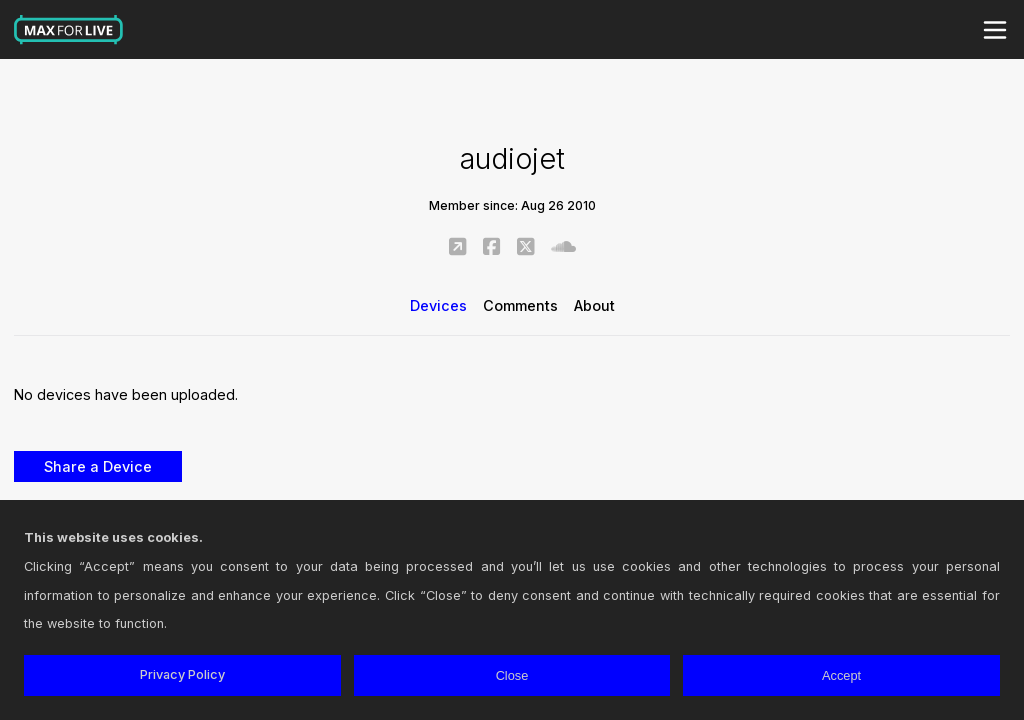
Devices (438, 305)
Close (512, 675)
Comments (520, 305)
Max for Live (69, 30)
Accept (841, 675)
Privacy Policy (182, 674)
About (594, 305)
